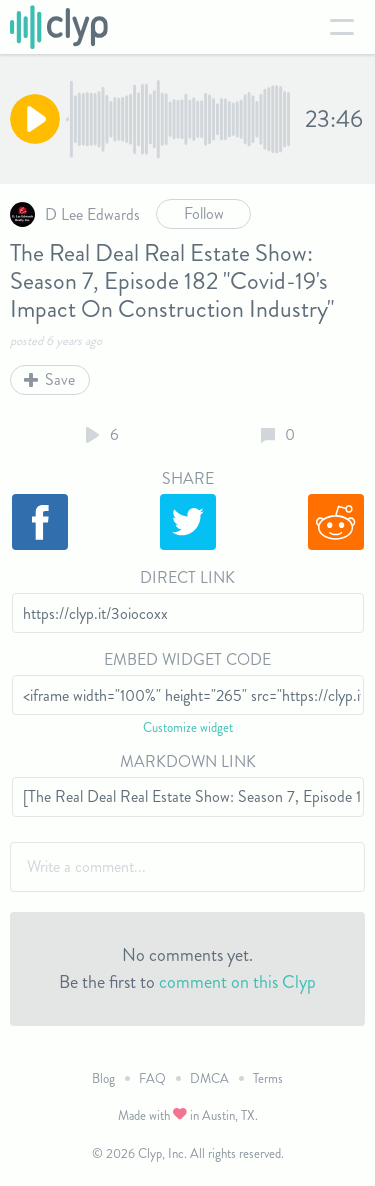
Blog (103, 1078)
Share (188, 478)
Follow (204, 213)
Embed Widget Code (187, 659)
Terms (268, 1078)
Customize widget (188, 727)
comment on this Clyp (237, 982)
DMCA (209, 1078)
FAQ (152, 1078)
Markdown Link (188, 761)
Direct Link (187, 577)
